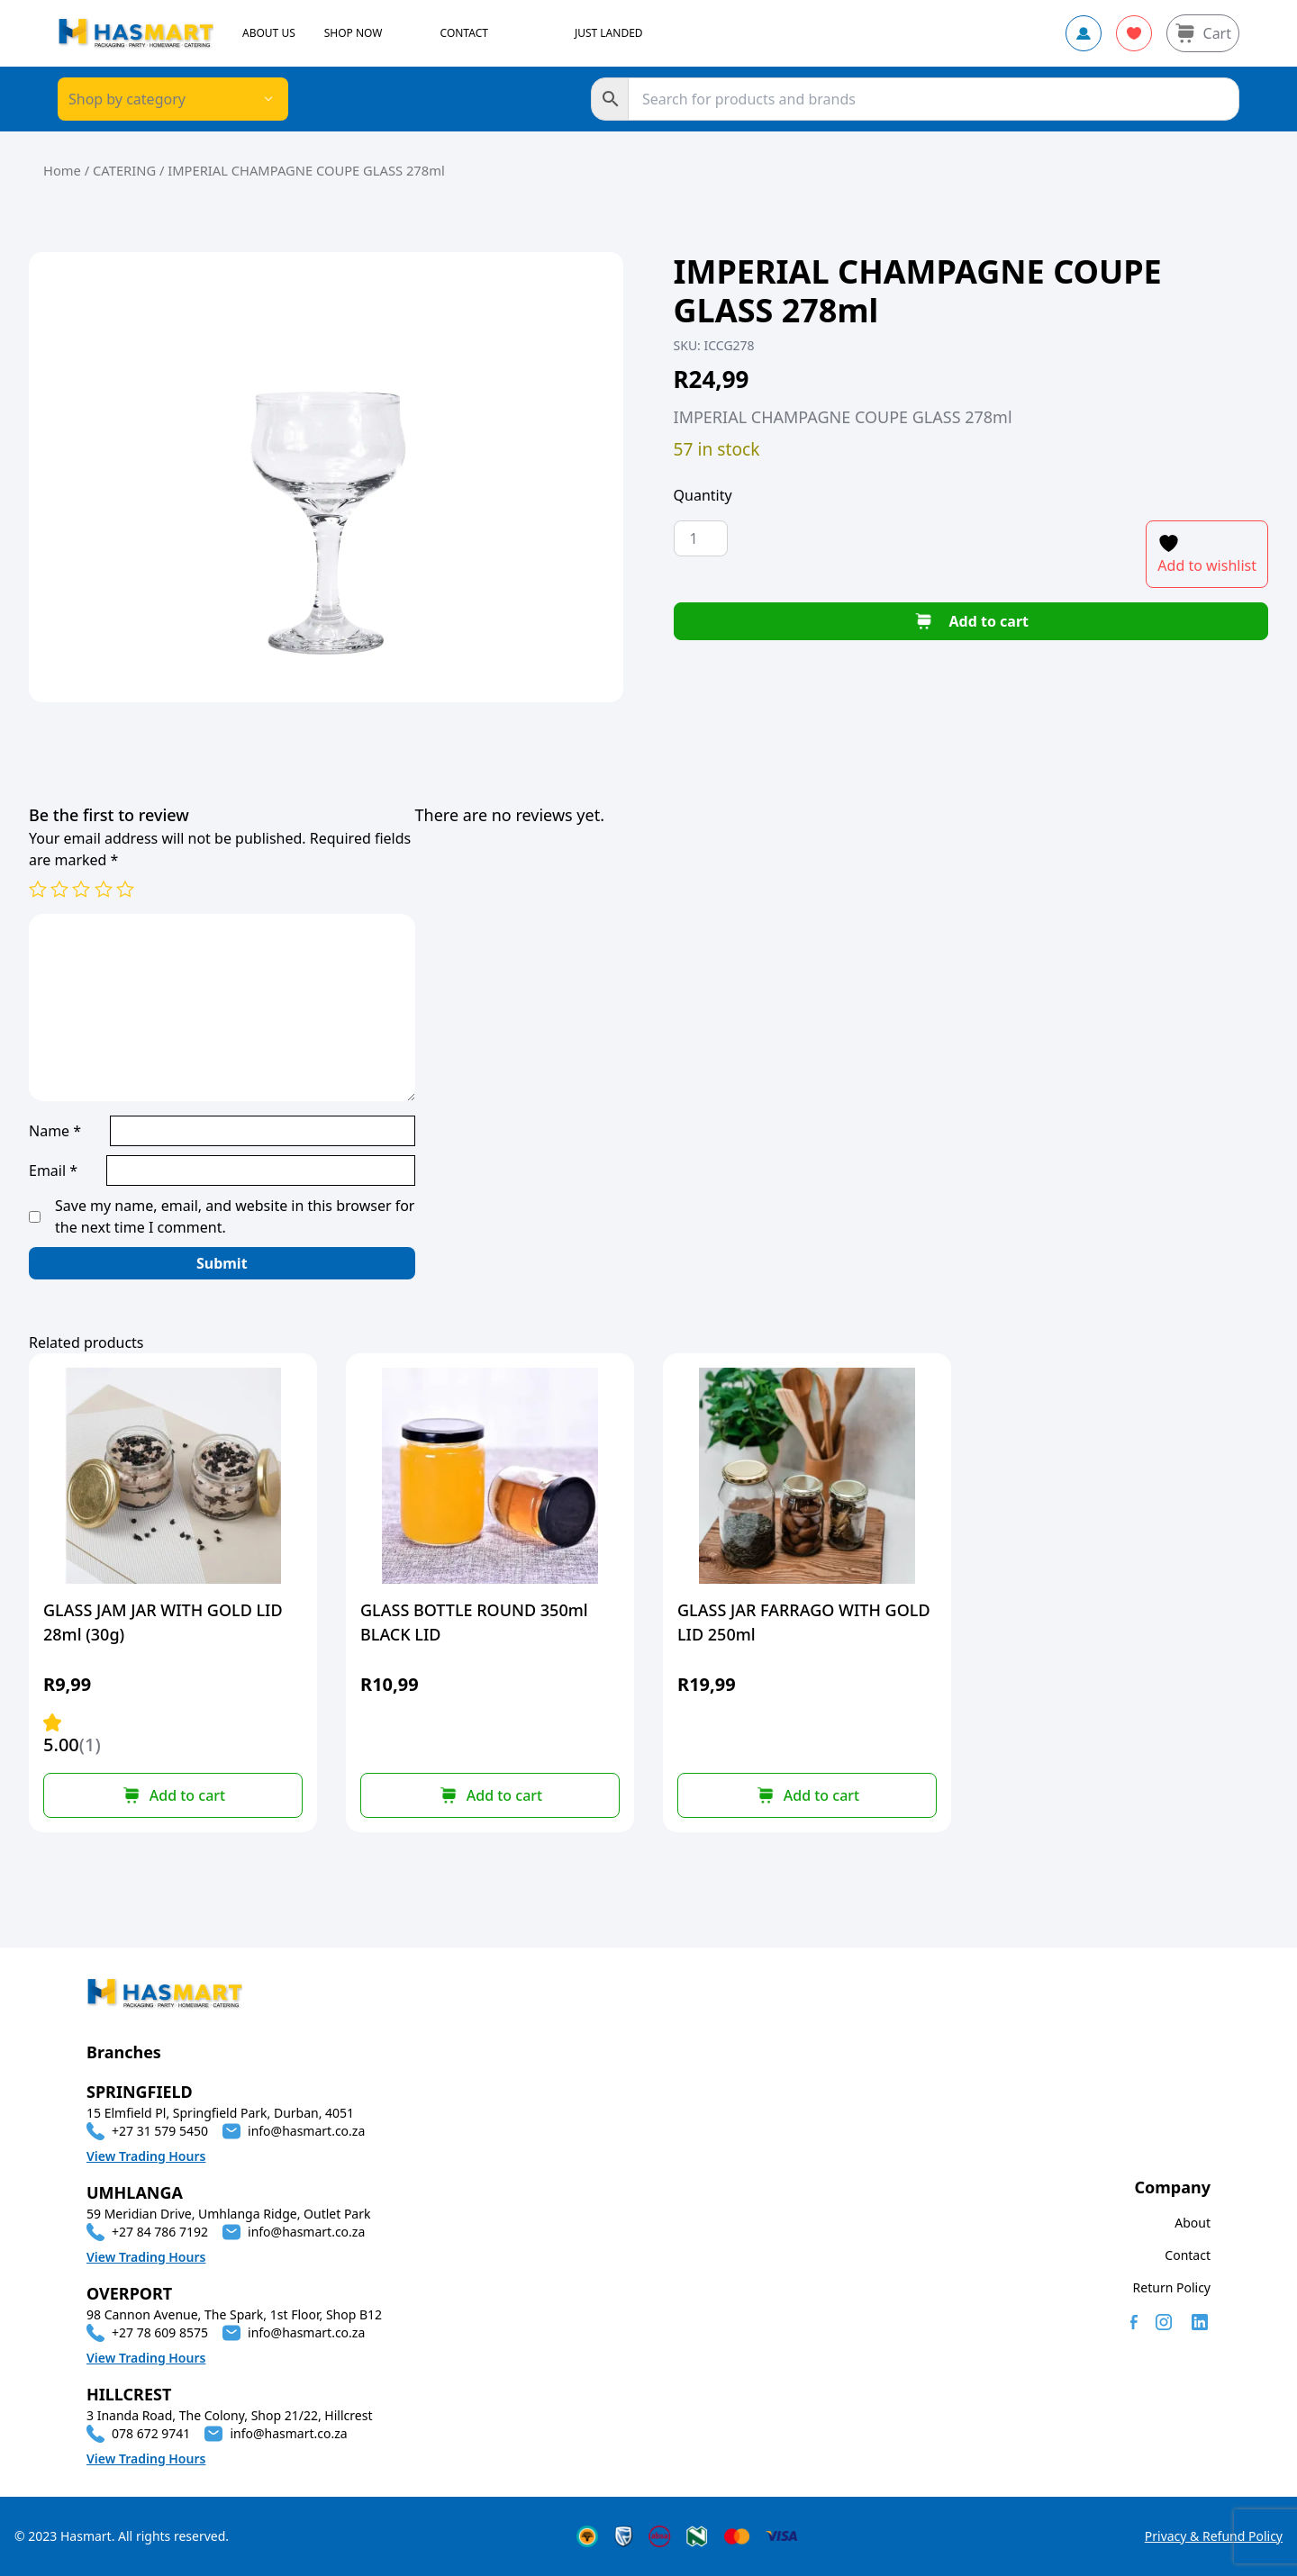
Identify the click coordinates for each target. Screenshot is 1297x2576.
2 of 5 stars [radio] (59, 889)
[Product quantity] (701, 538)
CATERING (124, 170)
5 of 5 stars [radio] (125, 889)
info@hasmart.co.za (306, 2130)
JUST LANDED (609, 33)
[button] (173, 1795)
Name (55, 1131)
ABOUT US (268, 33)
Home (62, 170)
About (1193, 2222)
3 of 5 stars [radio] (81, 889)
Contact (1188, 2255)
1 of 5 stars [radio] (38, 889)
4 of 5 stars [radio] (104, 889)
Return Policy (1172, 2287)
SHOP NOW (353, 33)
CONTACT (464, 33)
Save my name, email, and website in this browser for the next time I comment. (234, 1216)
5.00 (72, 1735)
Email (53, 1170)
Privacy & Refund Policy (1214, 2535)
